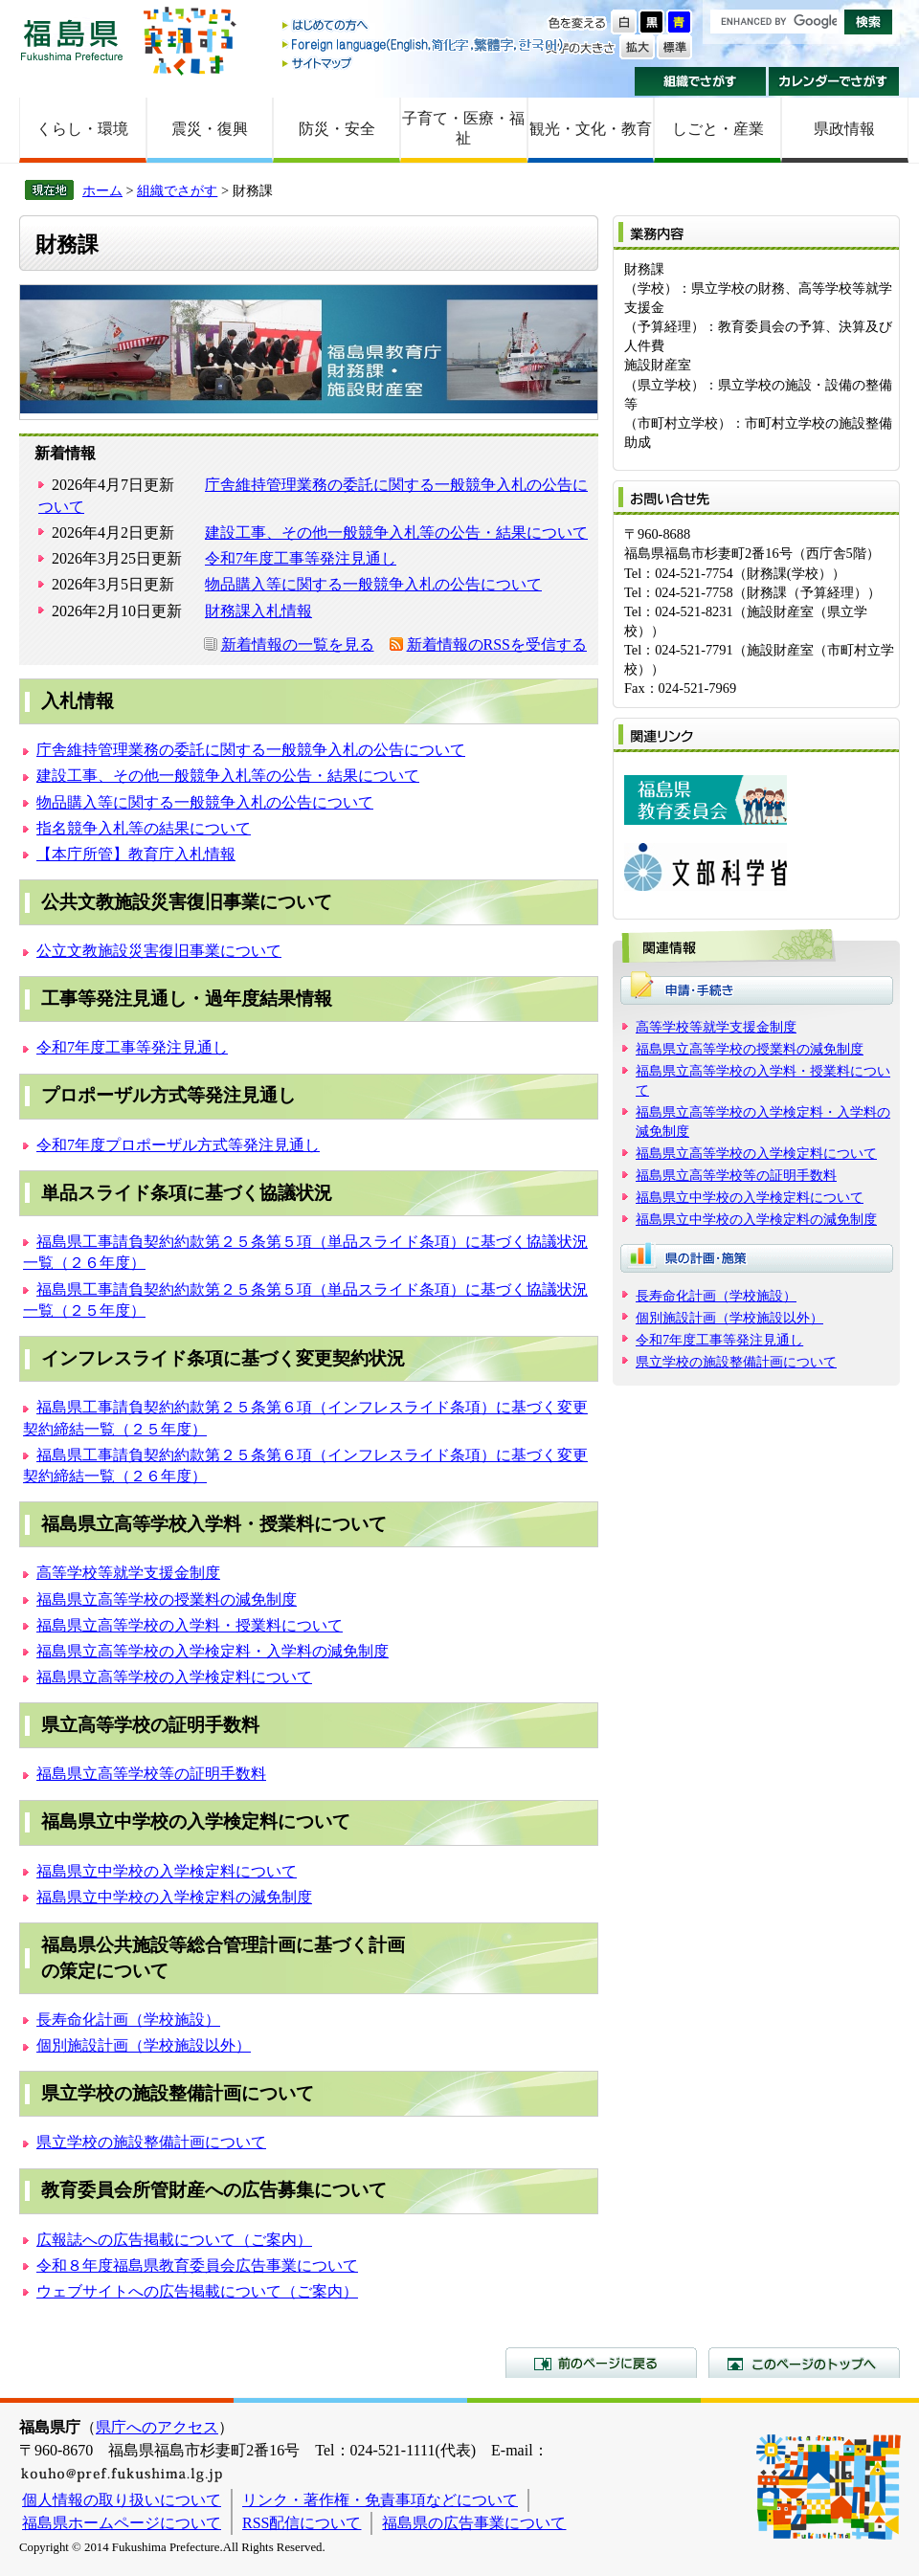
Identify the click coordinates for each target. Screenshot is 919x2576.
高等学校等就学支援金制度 (128, 1573)
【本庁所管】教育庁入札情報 (135, 854)
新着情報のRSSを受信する (497, 644)
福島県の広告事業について (474, 2523)
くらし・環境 (82, 129)
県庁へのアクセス (157, 2427)
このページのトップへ (804, 2362)
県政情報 (844, 129)
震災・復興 (209, 129)
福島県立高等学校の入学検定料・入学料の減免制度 (212, 1651)
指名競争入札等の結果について (143, 828)
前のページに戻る (601, 2362)
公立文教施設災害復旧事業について (158, 951)
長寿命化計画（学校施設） (128, 2019)
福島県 (71, 39)
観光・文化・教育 (590, 129)
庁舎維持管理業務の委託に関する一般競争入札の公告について (250, 750)
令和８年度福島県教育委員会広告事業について (197, 2265)
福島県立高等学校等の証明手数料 (151, 1773)
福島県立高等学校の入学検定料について (174, 1677)
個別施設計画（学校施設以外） (143, 2045)
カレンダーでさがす (834, 81)
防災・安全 (337, 129)
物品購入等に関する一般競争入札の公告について (373, 584)
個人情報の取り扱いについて (121, 2500)
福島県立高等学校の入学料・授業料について (189, 1625)
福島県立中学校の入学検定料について (166, 1871)
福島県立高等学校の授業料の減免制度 (166, 1599)
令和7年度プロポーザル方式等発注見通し (178, 1145)
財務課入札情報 (258, 611)
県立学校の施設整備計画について (151, 2142)
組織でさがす (700, 81)
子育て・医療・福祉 (463, 128)
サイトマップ (424, 63)
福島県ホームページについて (121, 2523)
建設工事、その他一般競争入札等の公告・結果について (396, 532)
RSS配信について (301, 2523)
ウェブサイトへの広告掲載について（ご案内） (197, 2291)
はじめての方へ (424, 26)
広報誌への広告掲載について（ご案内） (174, 2240)
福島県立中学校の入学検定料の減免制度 (174, 1897)
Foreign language (424, 44)
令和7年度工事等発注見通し (300, 558)
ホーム (102, 190)
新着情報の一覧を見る (297, 644)
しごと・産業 (718, 129)
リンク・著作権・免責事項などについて (380, 2500)
